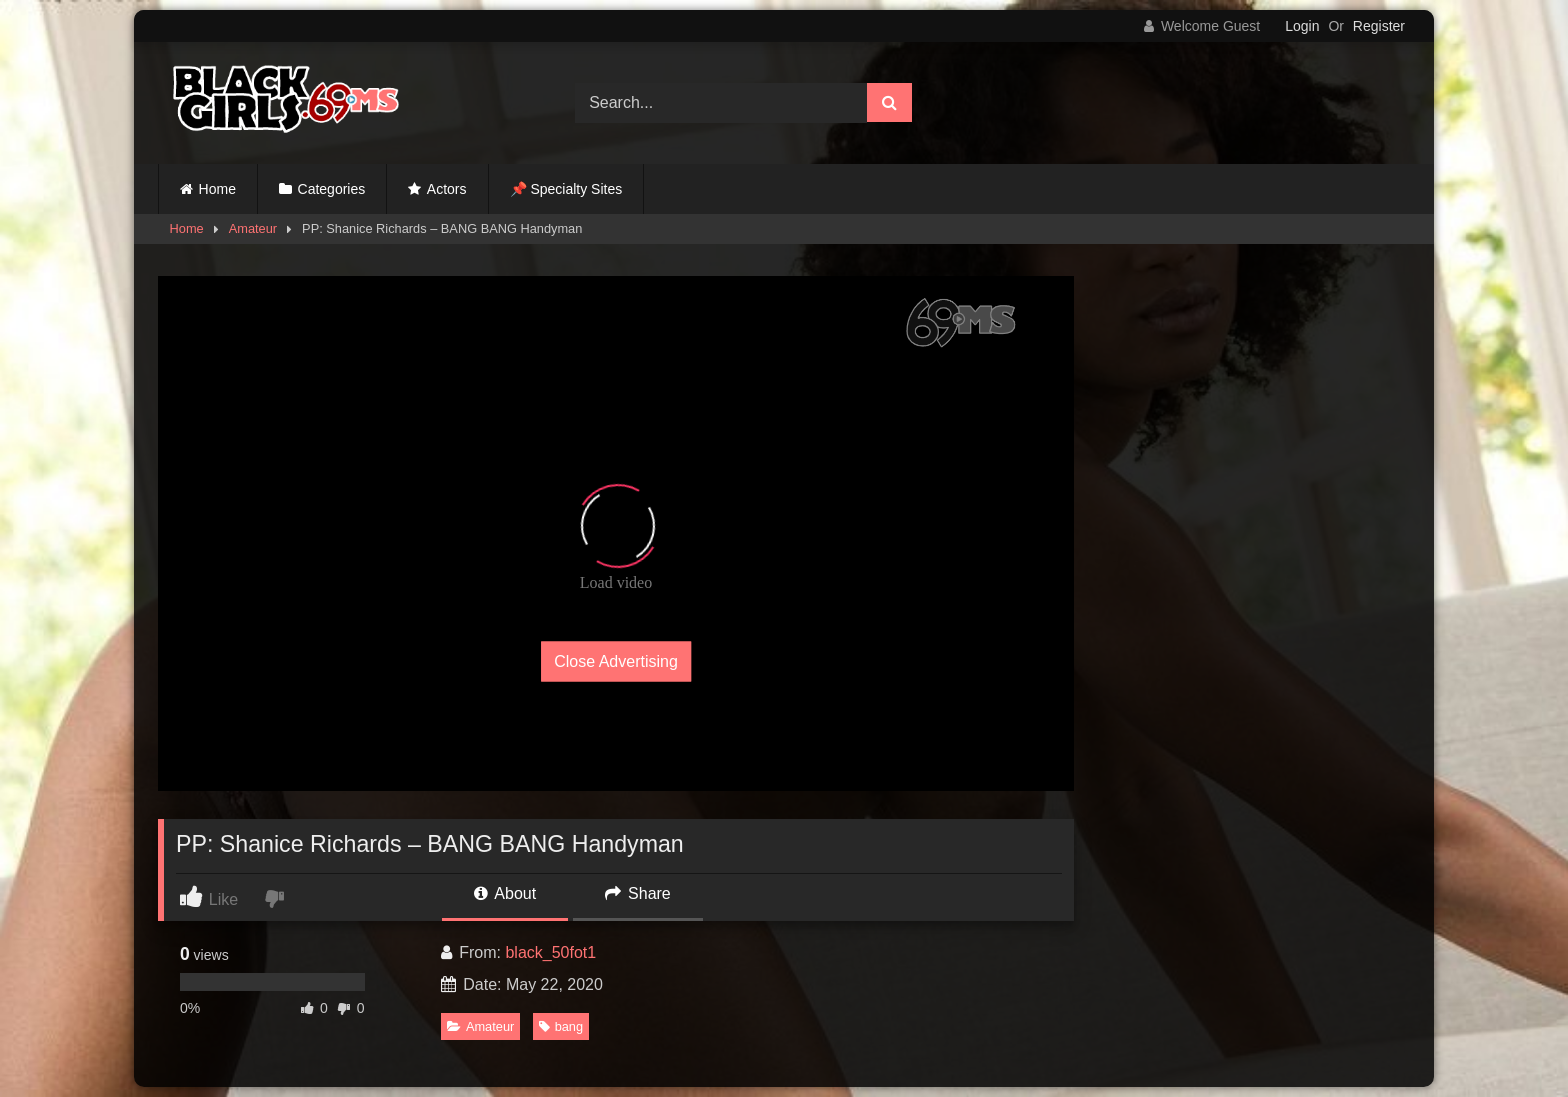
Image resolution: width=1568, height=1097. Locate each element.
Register (1379, 26)
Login (1302, 26)
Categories (332, 189)
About (505, 893)
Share (638, 893)
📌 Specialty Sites (566, 189)
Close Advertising (616, 661)
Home (217, 189)
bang (561, 1026)
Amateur (253, 228)
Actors (447, 189)
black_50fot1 (550, 952)
